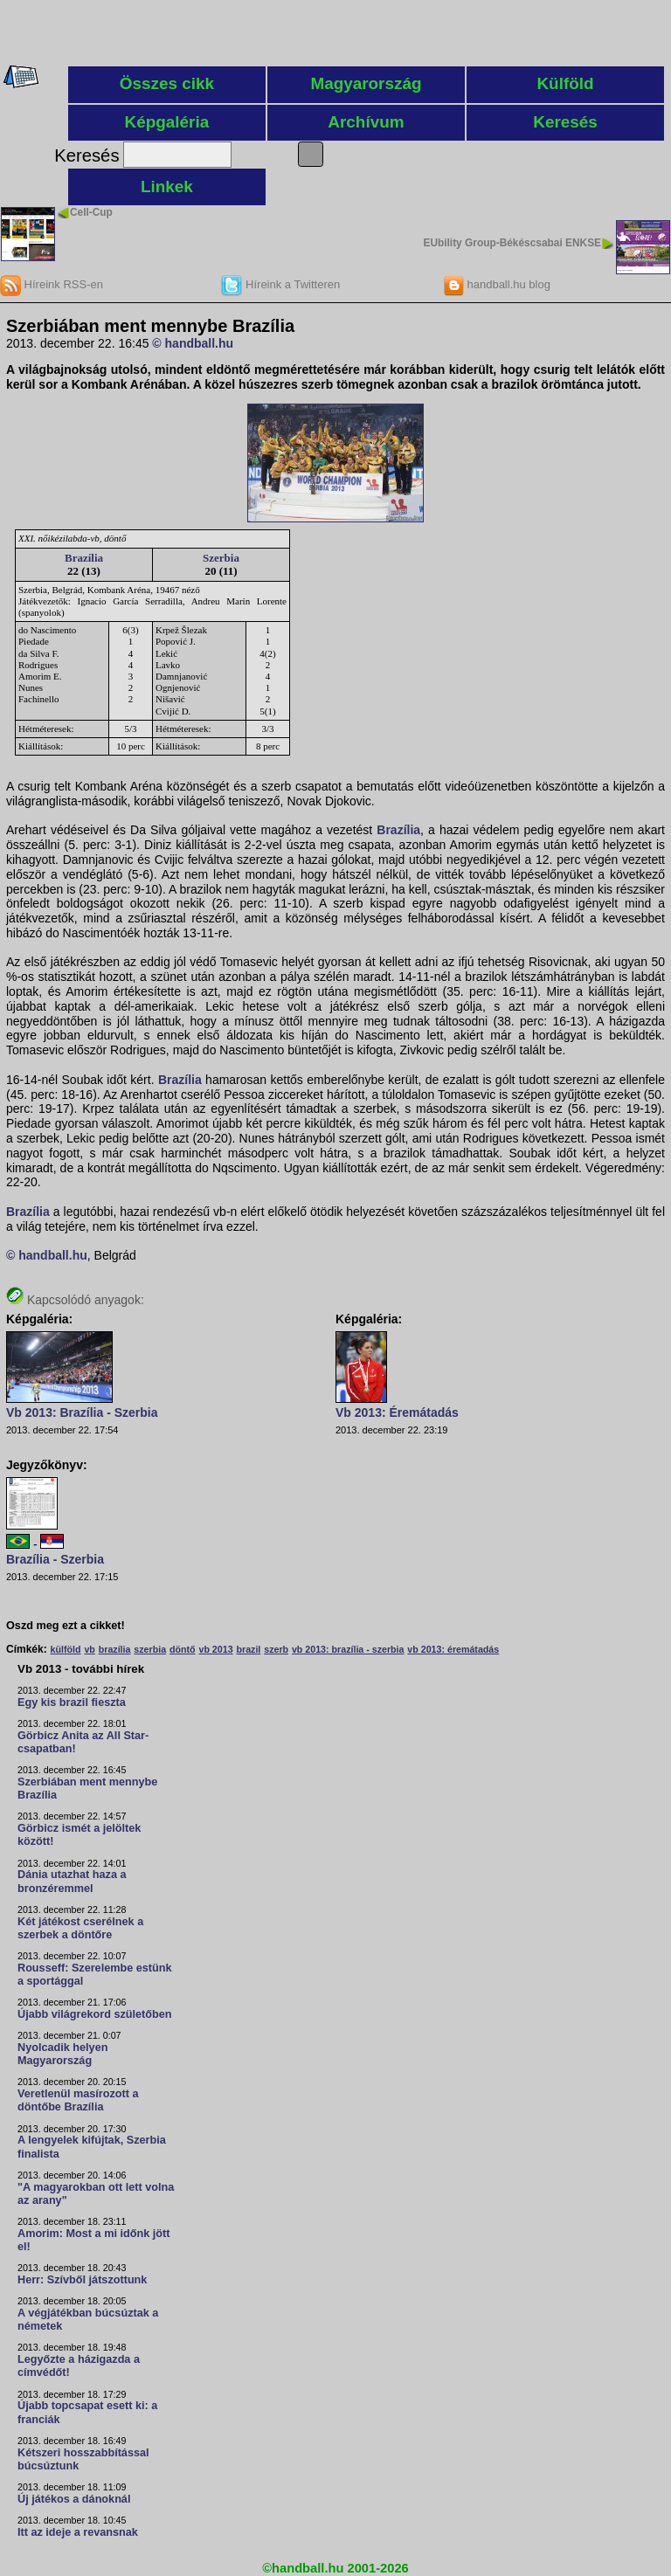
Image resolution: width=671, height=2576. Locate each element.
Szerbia (221, 557)
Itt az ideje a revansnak (77, 2532)
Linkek (167, 186)
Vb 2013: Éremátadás (397, 1412)
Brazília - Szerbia (55, 1559)
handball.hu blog (496, 284)
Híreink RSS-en (51, 284)
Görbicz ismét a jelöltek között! (79, 1834)
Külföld (564, 83)
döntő (182, 1649)
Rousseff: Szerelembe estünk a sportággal (94, 1974)
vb (89, 1649)
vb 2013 (215, 1649)
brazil (248, 1649)
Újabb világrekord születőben (94, 2014)
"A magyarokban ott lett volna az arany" (95, 2194)
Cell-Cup (91, 212)
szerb (276, 1649)
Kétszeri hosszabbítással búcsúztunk (83, 2459)
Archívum (366, 122)
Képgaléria (167, 122)
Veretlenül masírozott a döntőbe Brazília (78, 2100)
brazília (115, 1649)
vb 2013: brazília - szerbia (348, 1649)
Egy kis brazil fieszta (71, 1702)
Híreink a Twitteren (280, 284)
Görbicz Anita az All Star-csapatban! (83, 1742)
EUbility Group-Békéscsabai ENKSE (512, 243)
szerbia (150, 1649)
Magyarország (365, 83)
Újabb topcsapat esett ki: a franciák (87, 2412)
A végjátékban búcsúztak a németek (87, 2319)
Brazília (84, 557)
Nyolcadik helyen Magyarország (62, 2054)
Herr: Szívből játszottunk (82, 2280)
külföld (66, 1649)
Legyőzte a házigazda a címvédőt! (78, 2366)
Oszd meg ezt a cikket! (65, 1625)
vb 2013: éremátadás (453, 1649)
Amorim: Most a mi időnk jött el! (93, 2240)
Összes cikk (167, 83)
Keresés (565, 122)
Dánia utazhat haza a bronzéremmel (72, 1881)
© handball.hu (192, 343)
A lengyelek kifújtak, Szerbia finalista (91, 2146)
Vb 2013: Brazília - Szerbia (82, 1412)
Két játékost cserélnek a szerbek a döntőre (80, 1928)
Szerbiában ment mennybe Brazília (87, 1788)
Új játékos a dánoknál (73, 2499)
